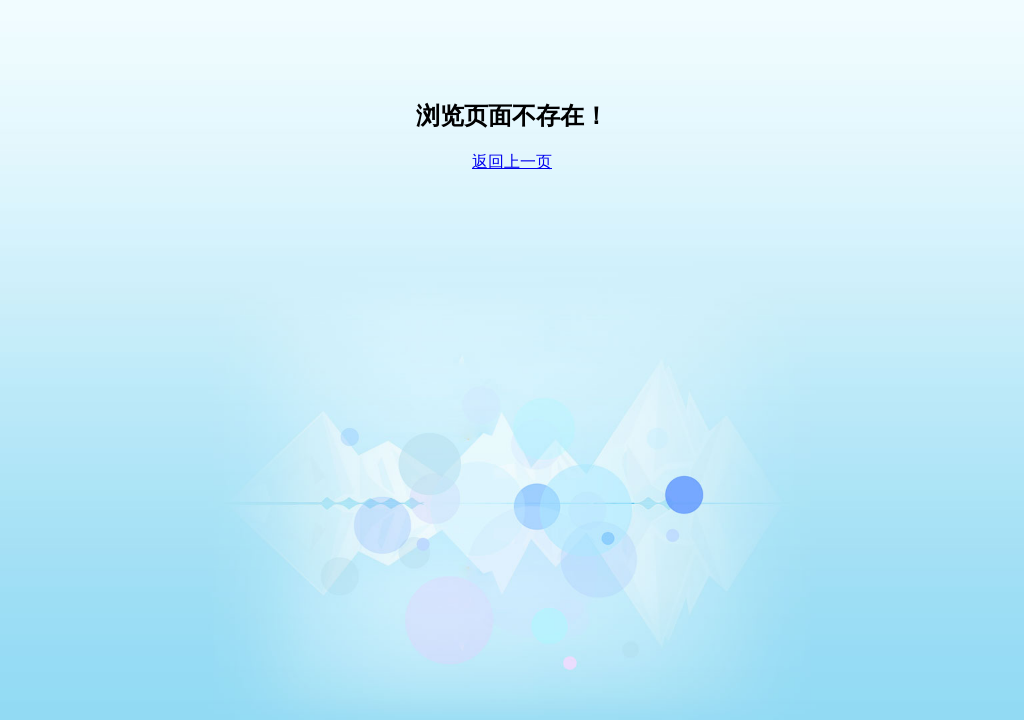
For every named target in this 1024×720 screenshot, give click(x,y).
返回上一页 (512, 161)
